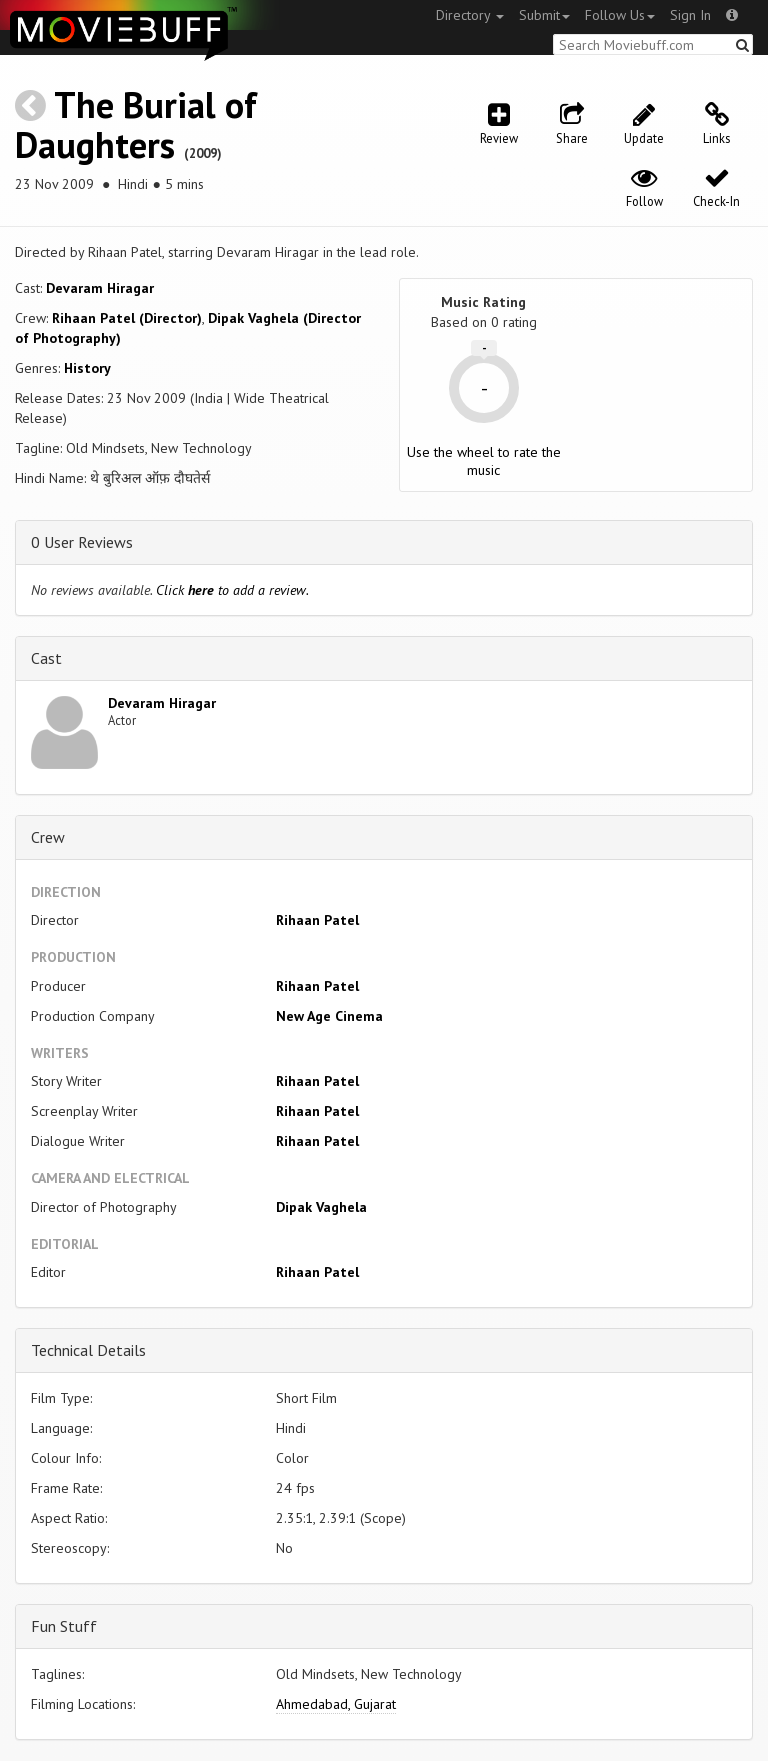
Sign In (690, 15)
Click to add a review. (232, 590)
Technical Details (88, 1350)
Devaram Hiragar (100, 288)
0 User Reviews (82, 542)
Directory (470, 15)
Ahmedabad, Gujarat (336, 1704)
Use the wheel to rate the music (484, 461)
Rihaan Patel (317, 920)
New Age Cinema (329, 1016)
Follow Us (620, 15)
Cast (46, 658)
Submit (544, 15)
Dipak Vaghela (321, 1207)
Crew (48, 837)
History (87, 368)
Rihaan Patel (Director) (127, 318)
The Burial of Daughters (136, 124)
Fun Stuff (64, 1626)
